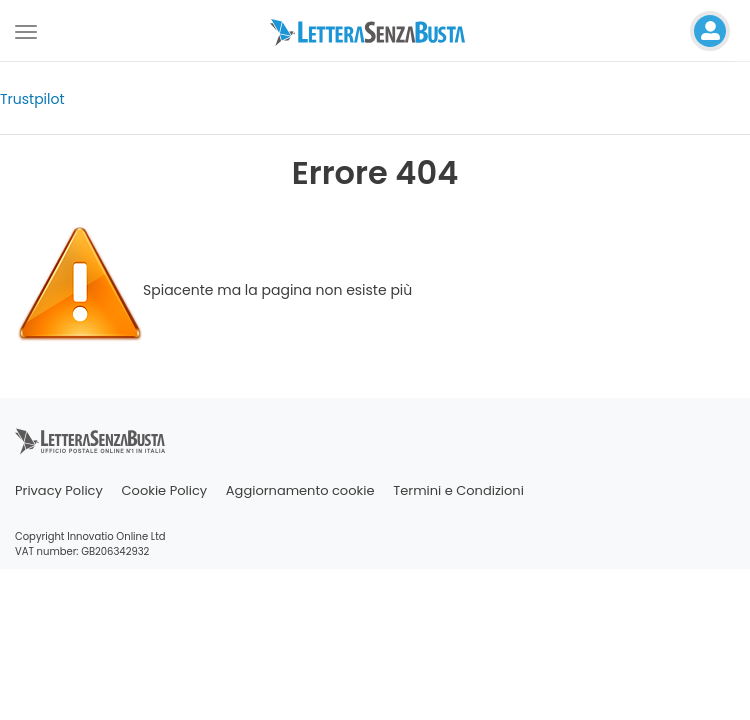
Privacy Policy (59, 490)
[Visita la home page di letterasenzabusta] (375, 31)
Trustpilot (32, 99)
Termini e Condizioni (458, 490)
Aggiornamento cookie (300, 490)
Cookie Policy (165, 490)
